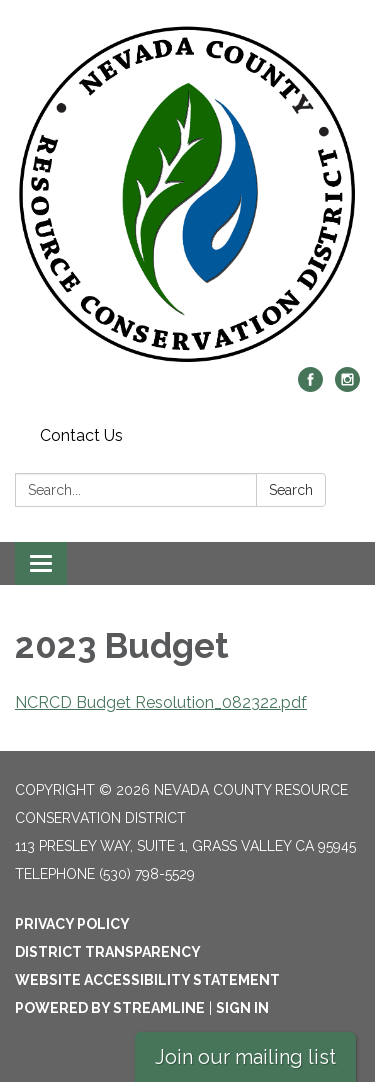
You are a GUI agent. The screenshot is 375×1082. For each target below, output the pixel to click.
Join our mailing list (245, 1057)
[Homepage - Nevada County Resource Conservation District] (187, 193)
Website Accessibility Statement (147, 980)
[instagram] (347, 386)
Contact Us (81, 435)
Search (291, 490)
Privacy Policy (72, 924)
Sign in (242, 1008)
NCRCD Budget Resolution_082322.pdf (161, 702)
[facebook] (310, 386)
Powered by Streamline (110, 1008)
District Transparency (108, 952)
